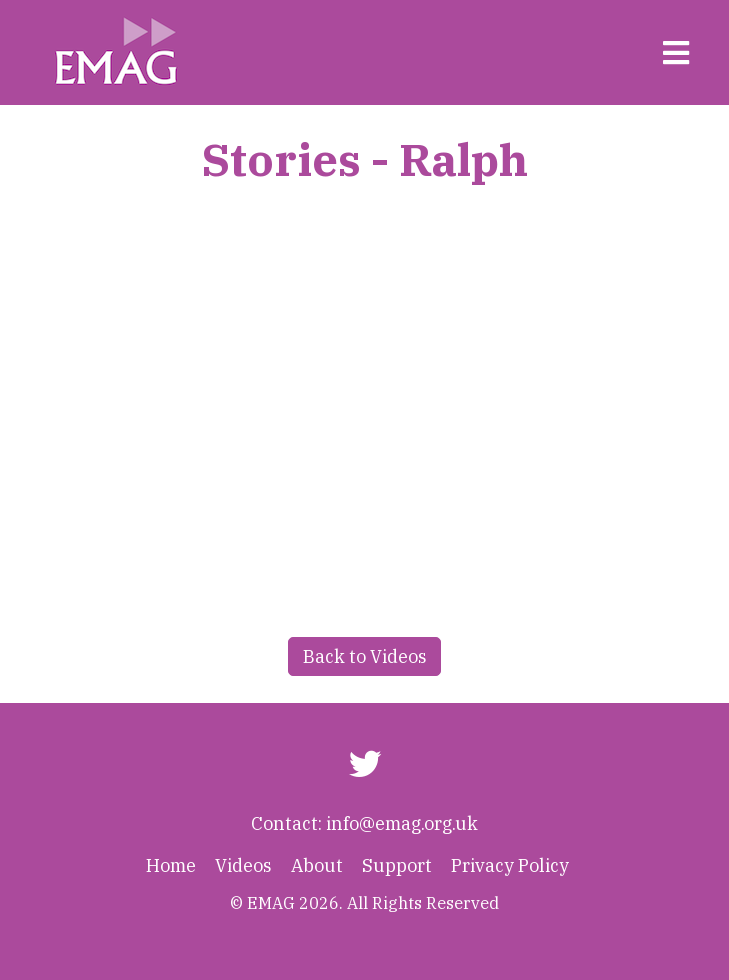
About (317, 865)
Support (397, 865)
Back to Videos (365, 656)
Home (171, 865)
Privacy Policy (510, 865)
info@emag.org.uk (402, 823)
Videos (243, 865)
